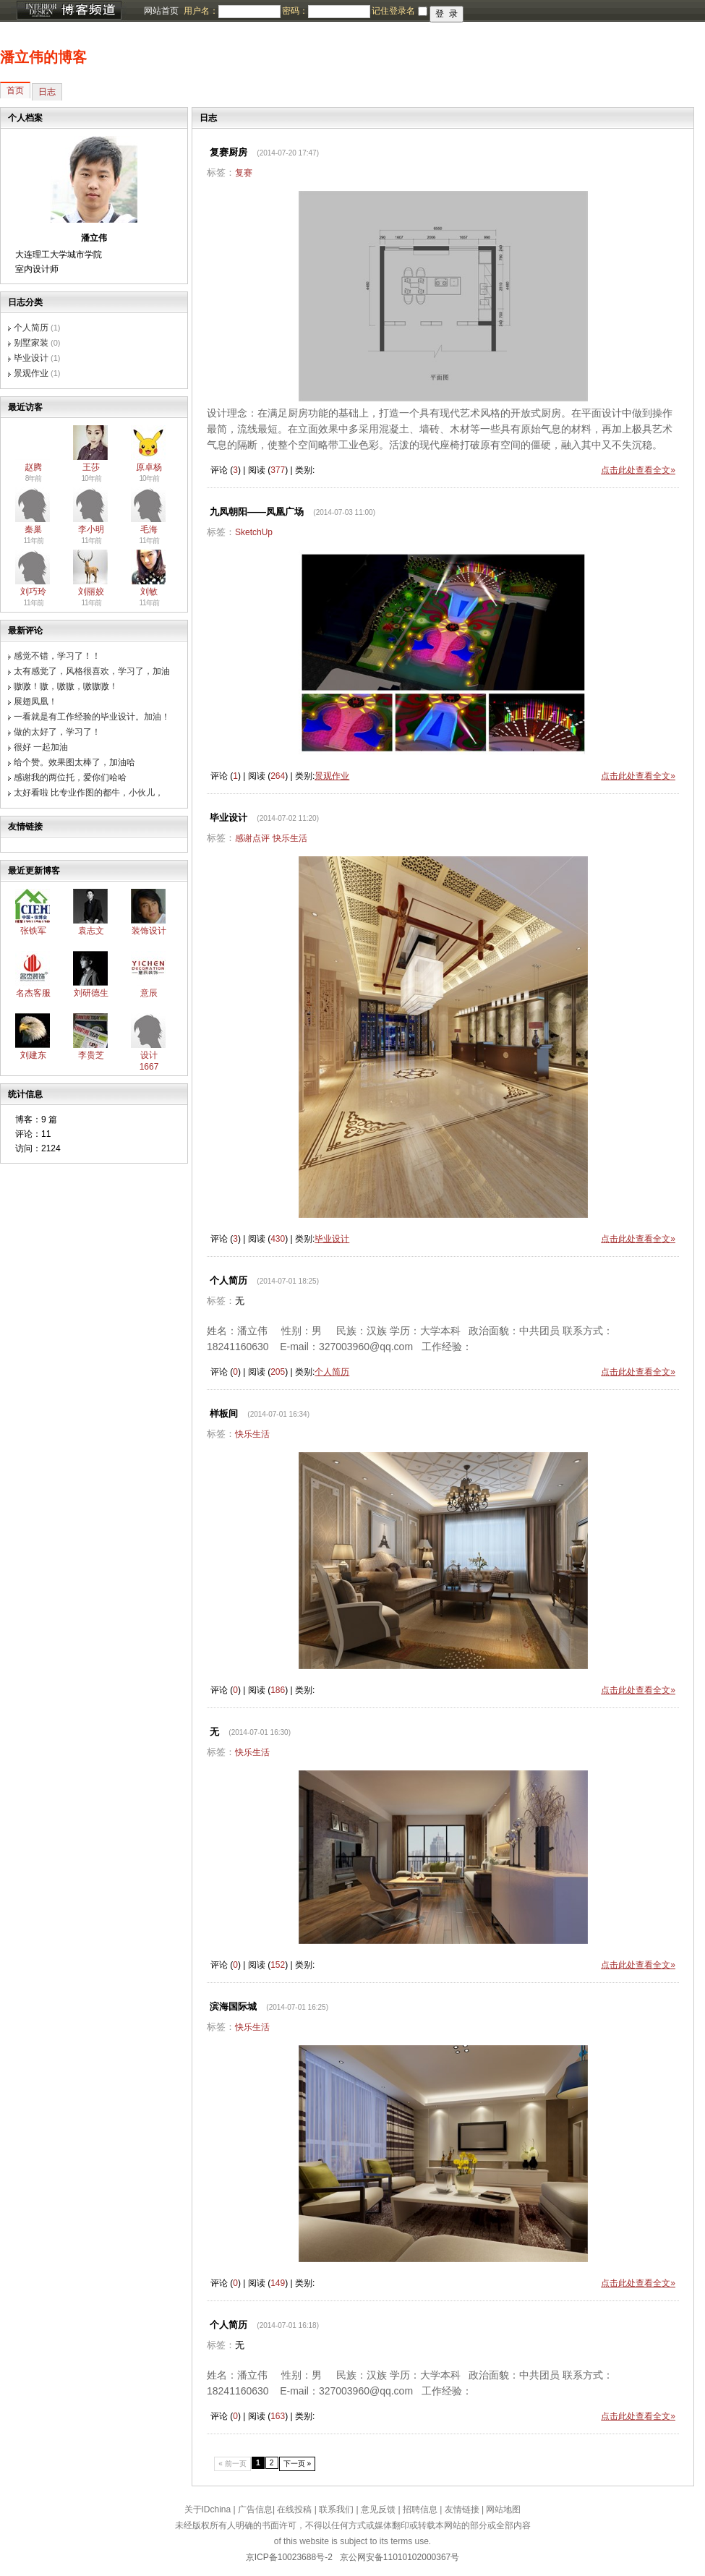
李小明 (91, 529)
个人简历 (31, 328)
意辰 (149, 993)
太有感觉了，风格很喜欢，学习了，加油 (92, 671)
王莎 (91, 467)
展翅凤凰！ (35, 701)
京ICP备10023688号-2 (289, 2557)
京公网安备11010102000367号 (399, 2557)
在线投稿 (294, 2509)
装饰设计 (149, 931)
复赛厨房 (228, 152)
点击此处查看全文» (638, 470)
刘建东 (33, 1055)
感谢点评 (252, 838)
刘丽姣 (91, 592)
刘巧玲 (33, 592)
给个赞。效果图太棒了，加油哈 (74, 762)
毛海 (149, 529)
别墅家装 (31, 343)
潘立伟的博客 (43, 57)
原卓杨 (149, 467)
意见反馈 (378, 2509)
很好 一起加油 (41, 747)
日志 (47, 92)
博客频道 (69, 11)
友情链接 (462, 2509)
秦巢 (33, 529)
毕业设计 (31, 358)
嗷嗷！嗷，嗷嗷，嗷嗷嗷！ (66, 686)
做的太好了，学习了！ (57, 732)
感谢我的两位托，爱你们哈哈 (70, 777)
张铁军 (33, 931)
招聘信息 (420, 2509)
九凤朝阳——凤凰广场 (257, 511)
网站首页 (161, 11)
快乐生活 (290, 838)
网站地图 (503, 2509)
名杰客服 (33, 993)
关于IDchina (207, 2509)
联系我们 (336, 2509)
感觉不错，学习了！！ (57, 656)
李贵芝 (91, 1055)
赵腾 (33, 467)
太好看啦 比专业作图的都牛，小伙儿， (88, 793)
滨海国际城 (233, 2006)
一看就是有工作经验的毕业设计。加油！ (92, 717)
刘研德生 (91, 993)
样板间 (224, 1413)
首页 (15, 90)
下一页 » (297, 2464)
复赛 (243, 173)
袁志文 (91, 931)
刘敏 (149, 592)
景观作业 (31, 373)
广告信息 (255, 2509)
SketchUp (254, 532)
